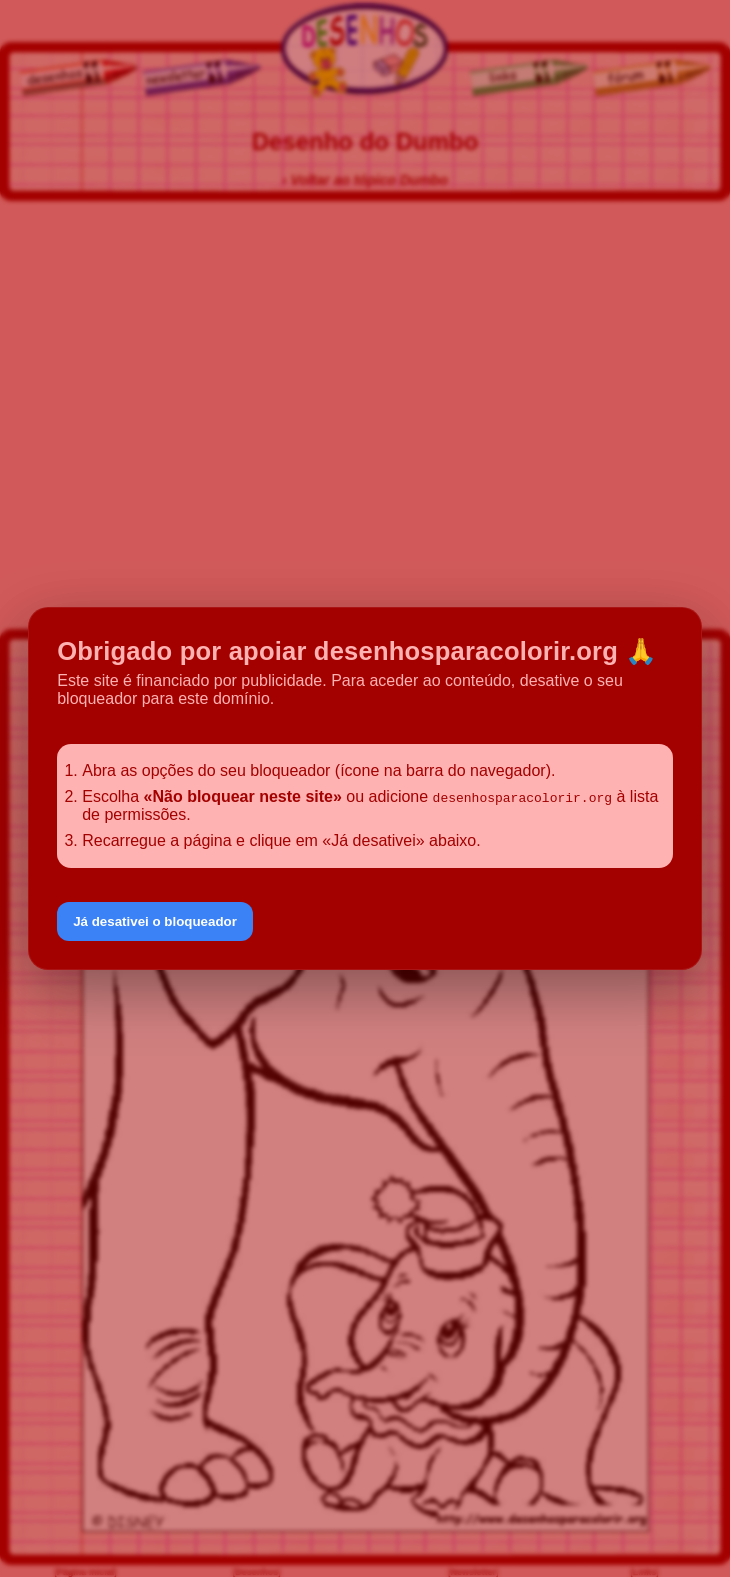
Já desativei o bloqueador (155, 921)
